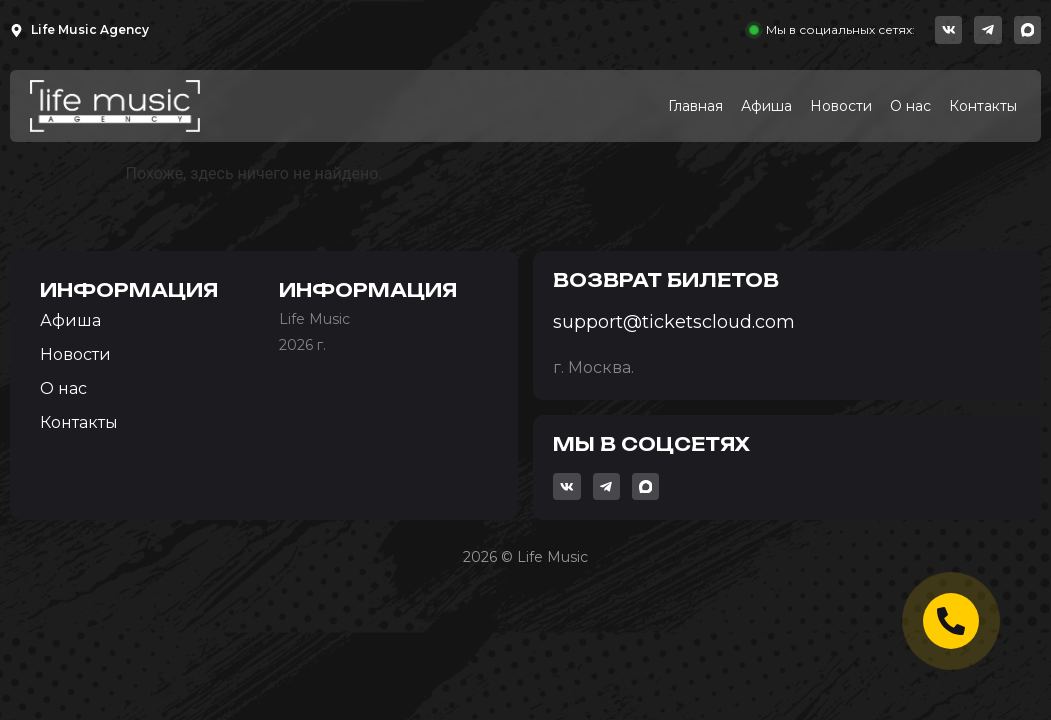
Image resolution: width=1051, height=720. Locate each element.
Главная (695, 106)
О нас (910, 106)
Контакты (983, 106)
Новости (841, 106)
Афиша (766, 106)
